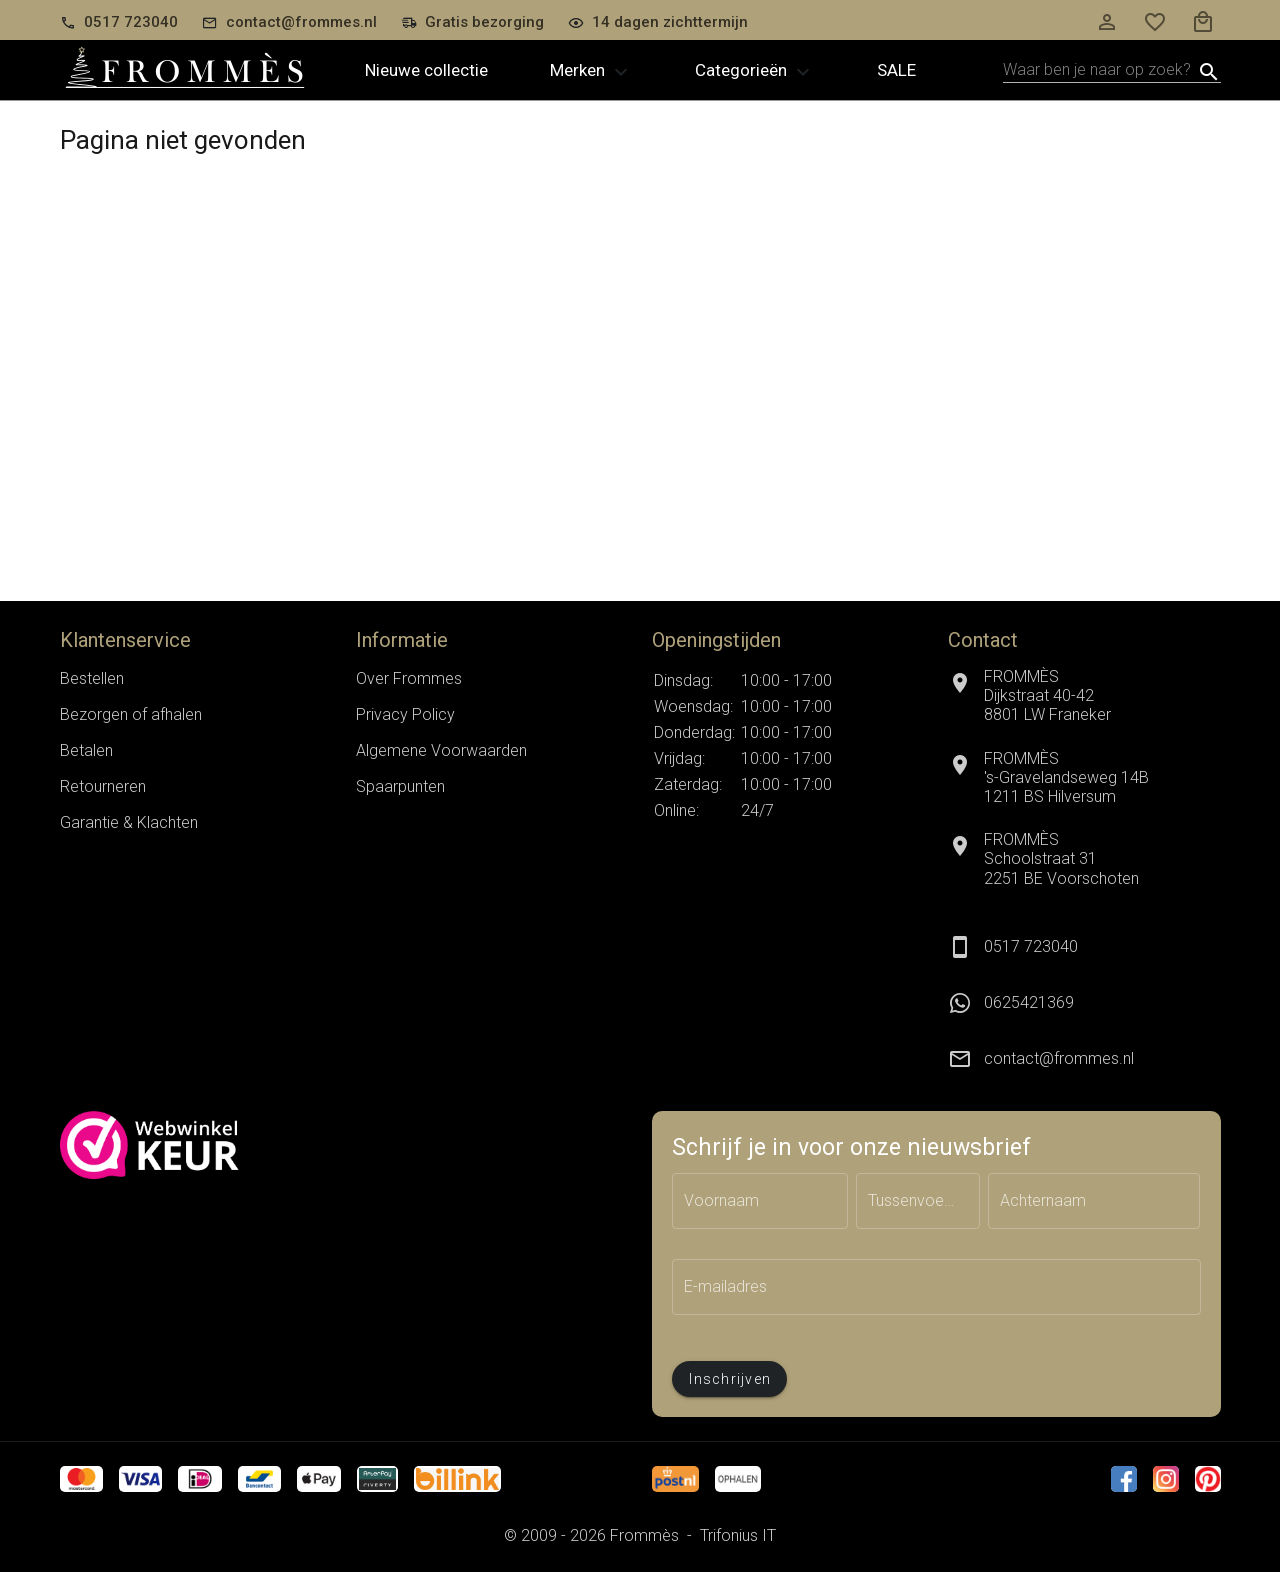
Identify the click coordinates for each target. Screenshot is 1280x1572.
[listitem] (1084, 1003)
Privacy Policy (405, 714)
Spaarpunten (400, 786)
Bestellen (92, 678)
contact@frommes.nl (1059, 1058)
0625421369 (1029, 1002)
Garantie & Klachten (129, 822)
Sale (896, 70)
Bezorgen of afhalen (131, 714)
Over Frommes (409, 678)
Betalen (86, 750)
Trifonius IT (738, 1535)
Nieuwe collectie (426, 70)
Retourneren (103, 786)
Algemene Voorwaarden (441, 750)
